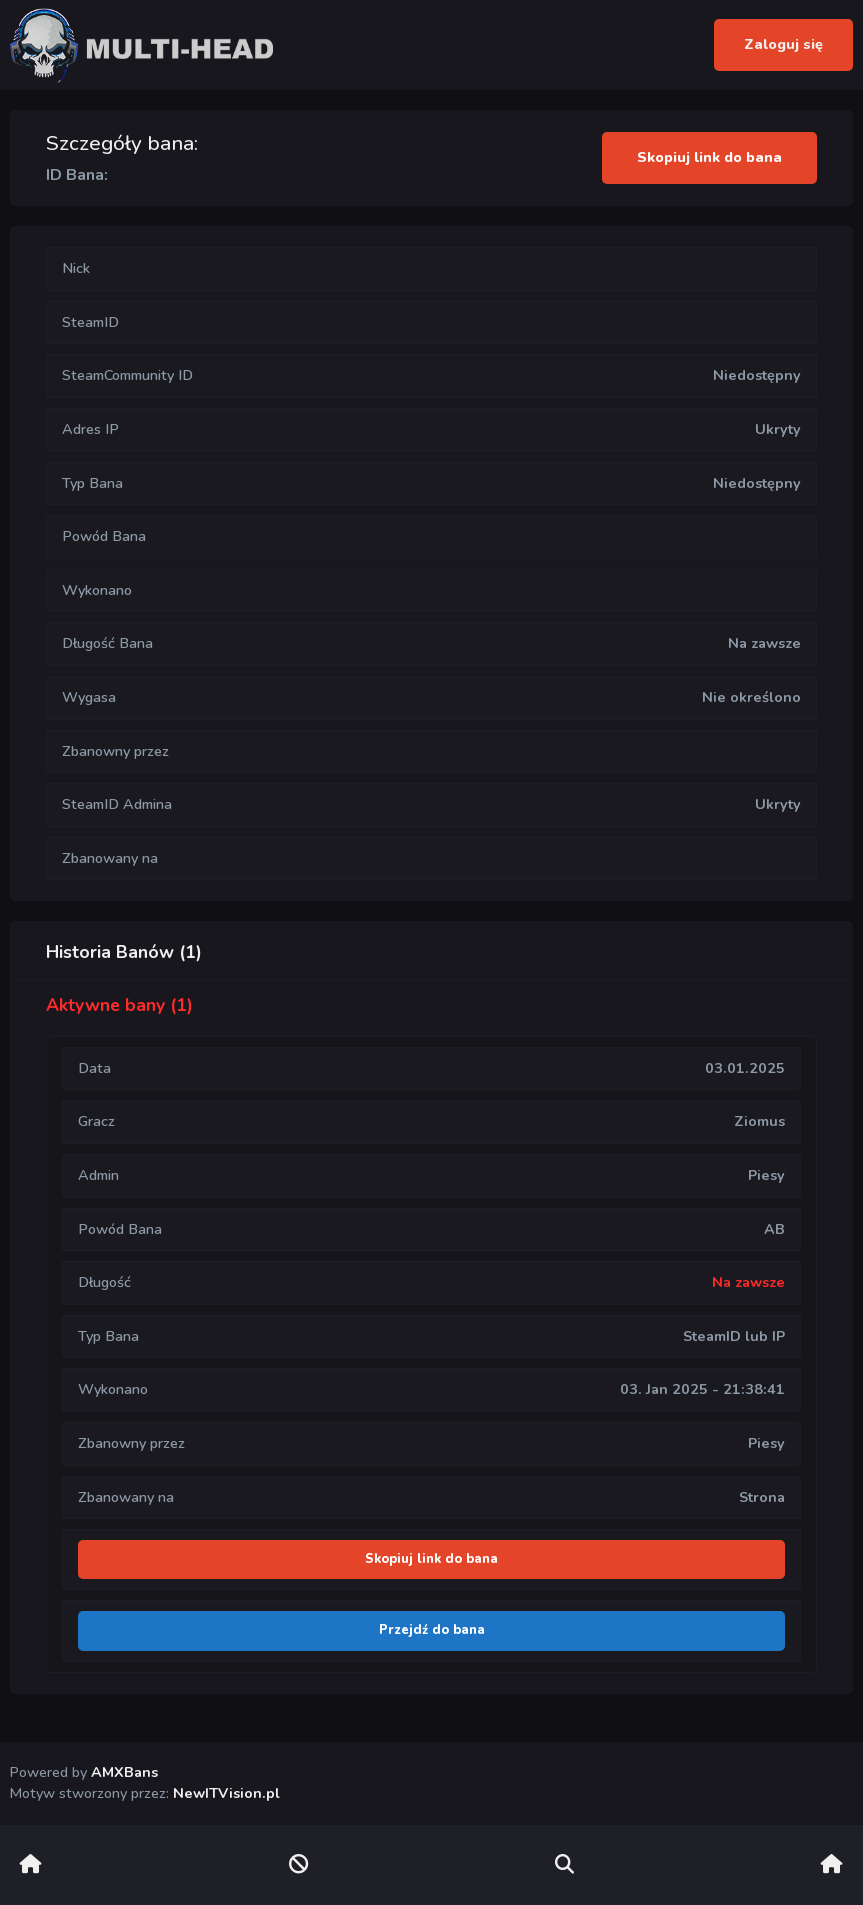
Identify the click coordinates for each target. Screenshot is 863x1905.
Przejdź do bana (432, 1630)
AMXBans (124, 1772)
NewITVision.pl (226, 1793)
